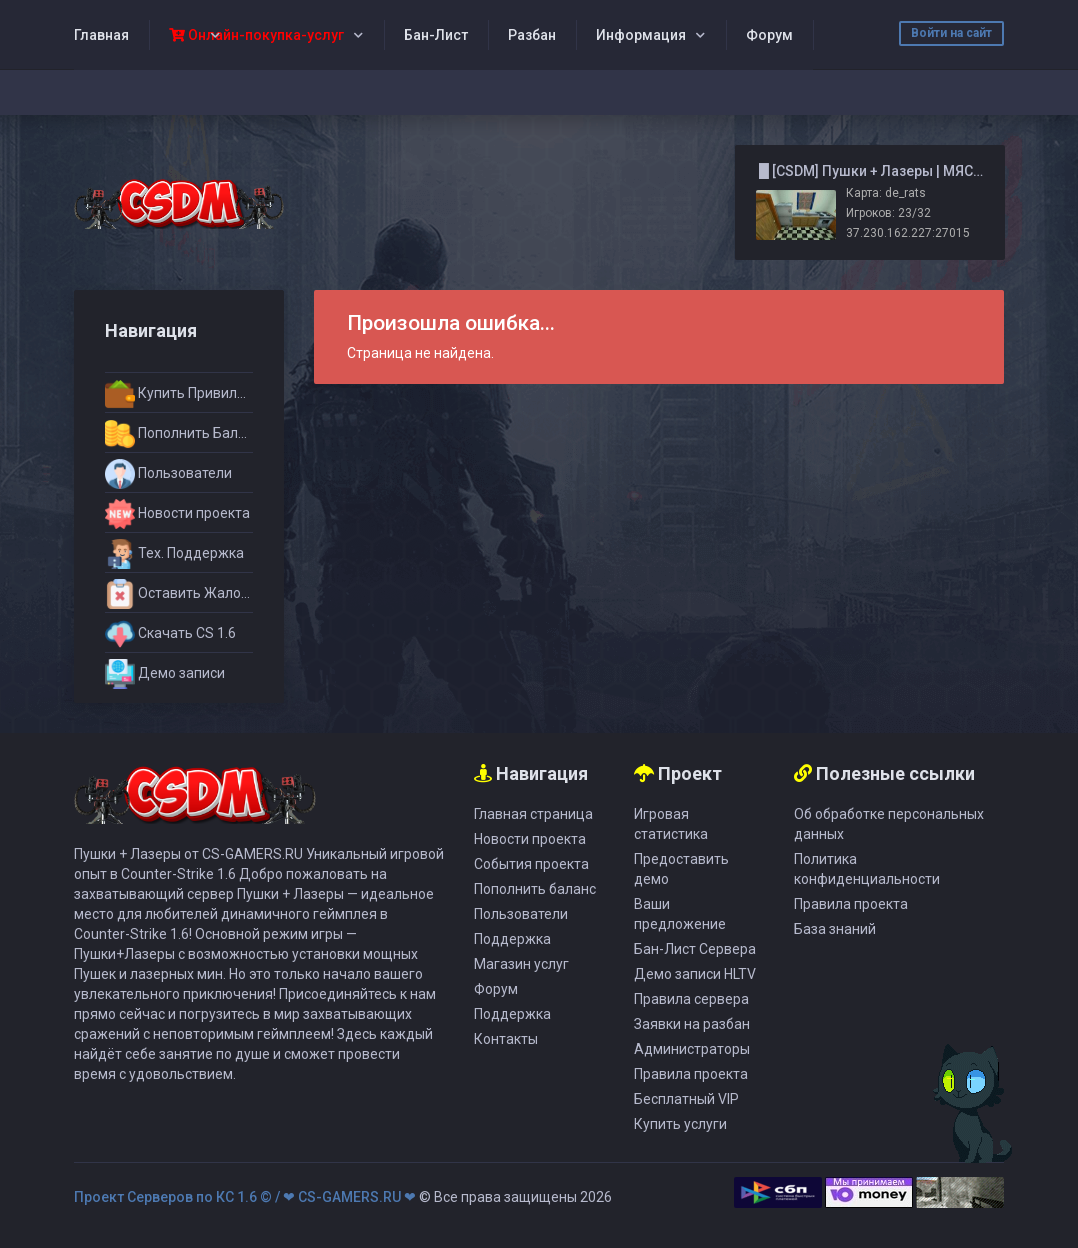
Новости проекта (177, 514)
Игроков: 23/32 (888, 213)
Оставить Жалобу (179, 594)
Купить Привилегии (179, 394)
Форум (769, 35)
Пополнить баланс (535, 889)
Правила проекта (691, 1074)
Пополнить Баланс (179, 434)
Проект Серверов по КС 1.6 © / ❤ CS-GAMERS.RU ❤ (245, 1197)
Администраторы (692, 1049)
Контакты (506, 1039)
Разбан (532, 35)
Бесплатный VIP (686, 1099)
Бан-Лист (436, 35)
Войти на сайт (951, 33)
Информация (641, 35)
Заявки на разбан (692, 1024)
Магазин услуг (521, 964)
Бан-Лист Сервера (695, 949)
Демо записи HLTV (695, 974)
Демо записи (165, 674)
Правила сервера (691, 999)
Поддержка (512, 939)
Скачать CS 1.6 (170, 634)
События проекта (531, 864)
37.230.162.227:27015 (908, 233)
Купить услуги (680, 1124)
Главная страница (533, 814)
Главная (101, 35)
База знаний (835, 929)
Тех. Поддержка (174, 554)
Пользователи (168, 474)
